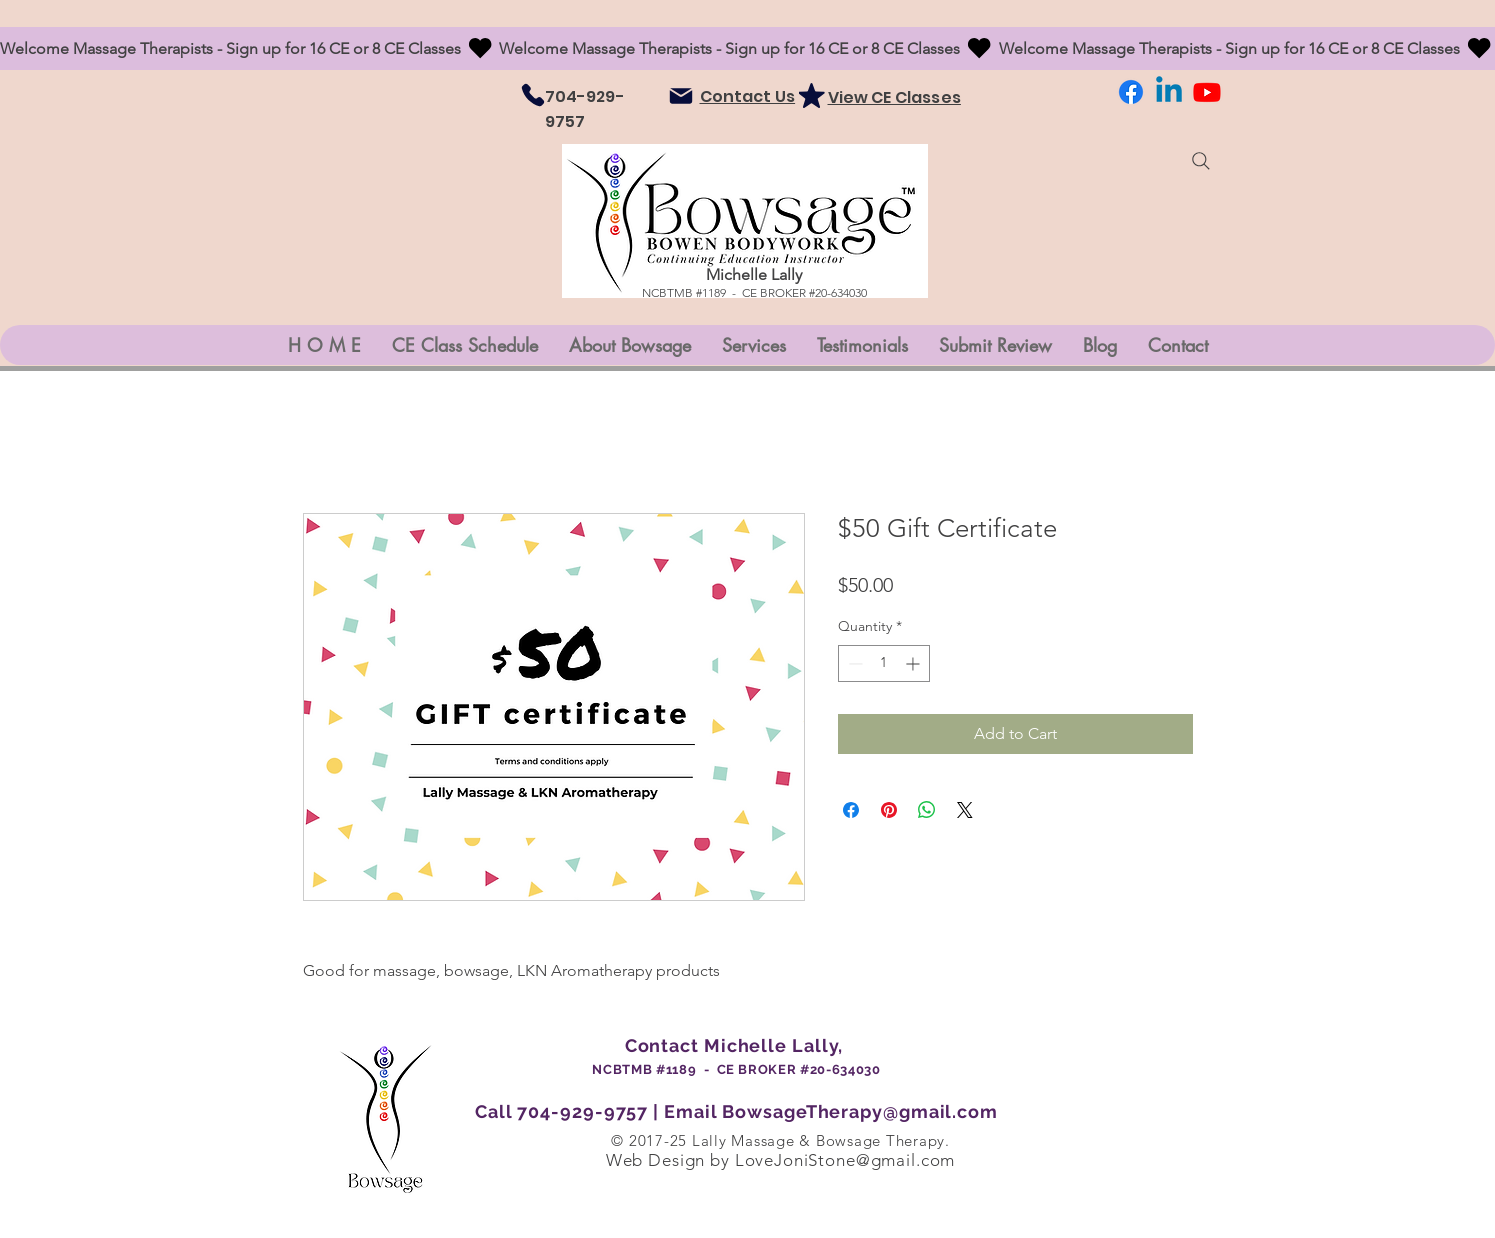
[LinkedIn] (1169, 92)
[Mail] (681, 96)
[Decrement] (853, 663)
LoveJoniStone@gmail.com (845, 1160)
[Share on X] (965, 810)
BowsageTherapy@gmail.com (860, 1111)
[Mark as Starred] (812, 95)
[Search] (1201, 161)
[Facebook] (1131, 92)
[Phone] (533, 95)
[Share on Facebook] (851, 810)
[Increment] (914, 663)
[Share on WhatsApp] (927, 810)
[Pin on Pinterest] (889, 810)
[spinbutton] (884, 663)
